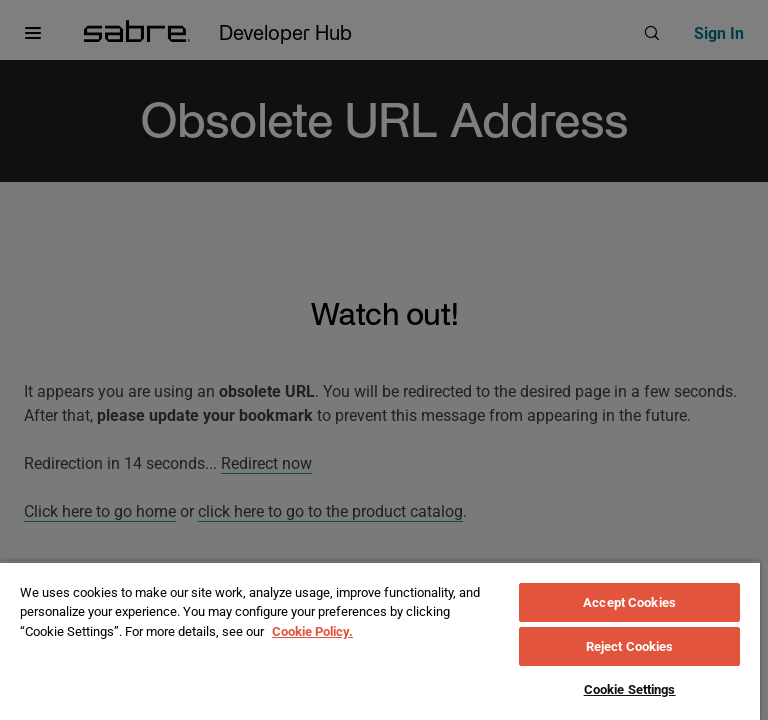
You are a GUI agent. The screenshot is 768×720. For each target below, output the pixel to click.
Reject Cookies (630, 646)
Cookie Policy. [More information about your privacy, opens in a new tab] (312, 631)
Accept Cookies (629, 602)
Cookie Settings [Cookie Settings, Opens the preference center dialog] (630, 689)
